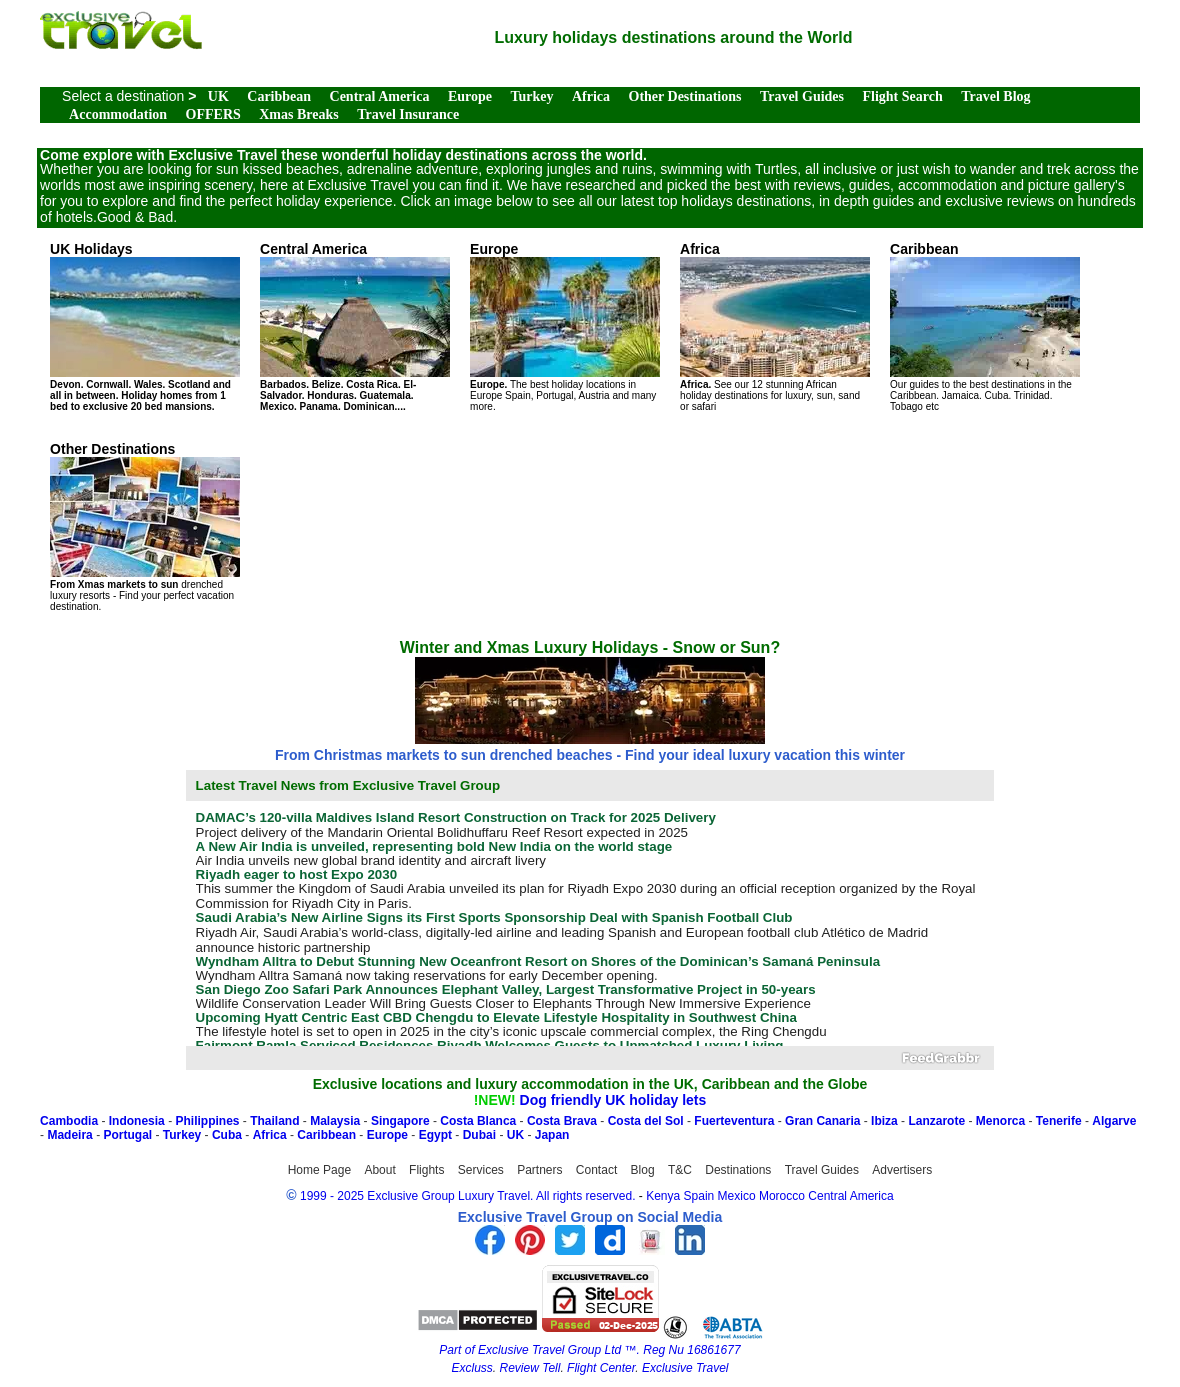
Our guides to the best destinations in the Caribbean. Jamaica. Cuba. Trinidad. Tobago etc (985, 326)
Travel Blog (995, 96)
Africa (591, 96)
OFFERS (213, 114)
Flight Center (601, 1368)
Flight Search (902, 96)
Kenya (663, 1196)
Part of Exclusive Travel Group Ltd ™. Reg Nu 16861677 (589, 1350)
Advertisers (902, 1170)
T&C (680, 1170)
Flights (426, 1170)
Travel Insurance (408, 114)
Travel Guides (802, 96)
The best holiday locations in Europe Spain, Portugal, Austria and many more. (565, 326)
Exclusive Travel (685, 1368)
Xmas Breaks (298, 114)
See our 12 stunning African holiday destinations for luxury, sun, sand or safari (775, 326)
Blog (643, 1170)
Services (481, 1170)
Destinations (738, 1170)
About (379, 1170)
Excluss (471, 1368)
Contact (596, 1170)
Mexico (737, 1196)
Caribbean (279, 96)
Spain (699, 1196)
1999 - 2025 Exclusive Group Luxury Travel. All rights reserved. (468, 1196)
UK (218, 96)
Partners (539, 1170)
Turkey (531, 96)
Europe (470, 96)
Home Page (319, 1170)
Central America (380, 96)
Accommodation (118, 114)
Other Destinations (685, 96)
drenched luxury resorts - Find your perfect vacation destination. (145, 526)
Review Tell (530, 1368)
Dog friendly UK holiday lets (613, 1100)
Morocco (782, 1196)
